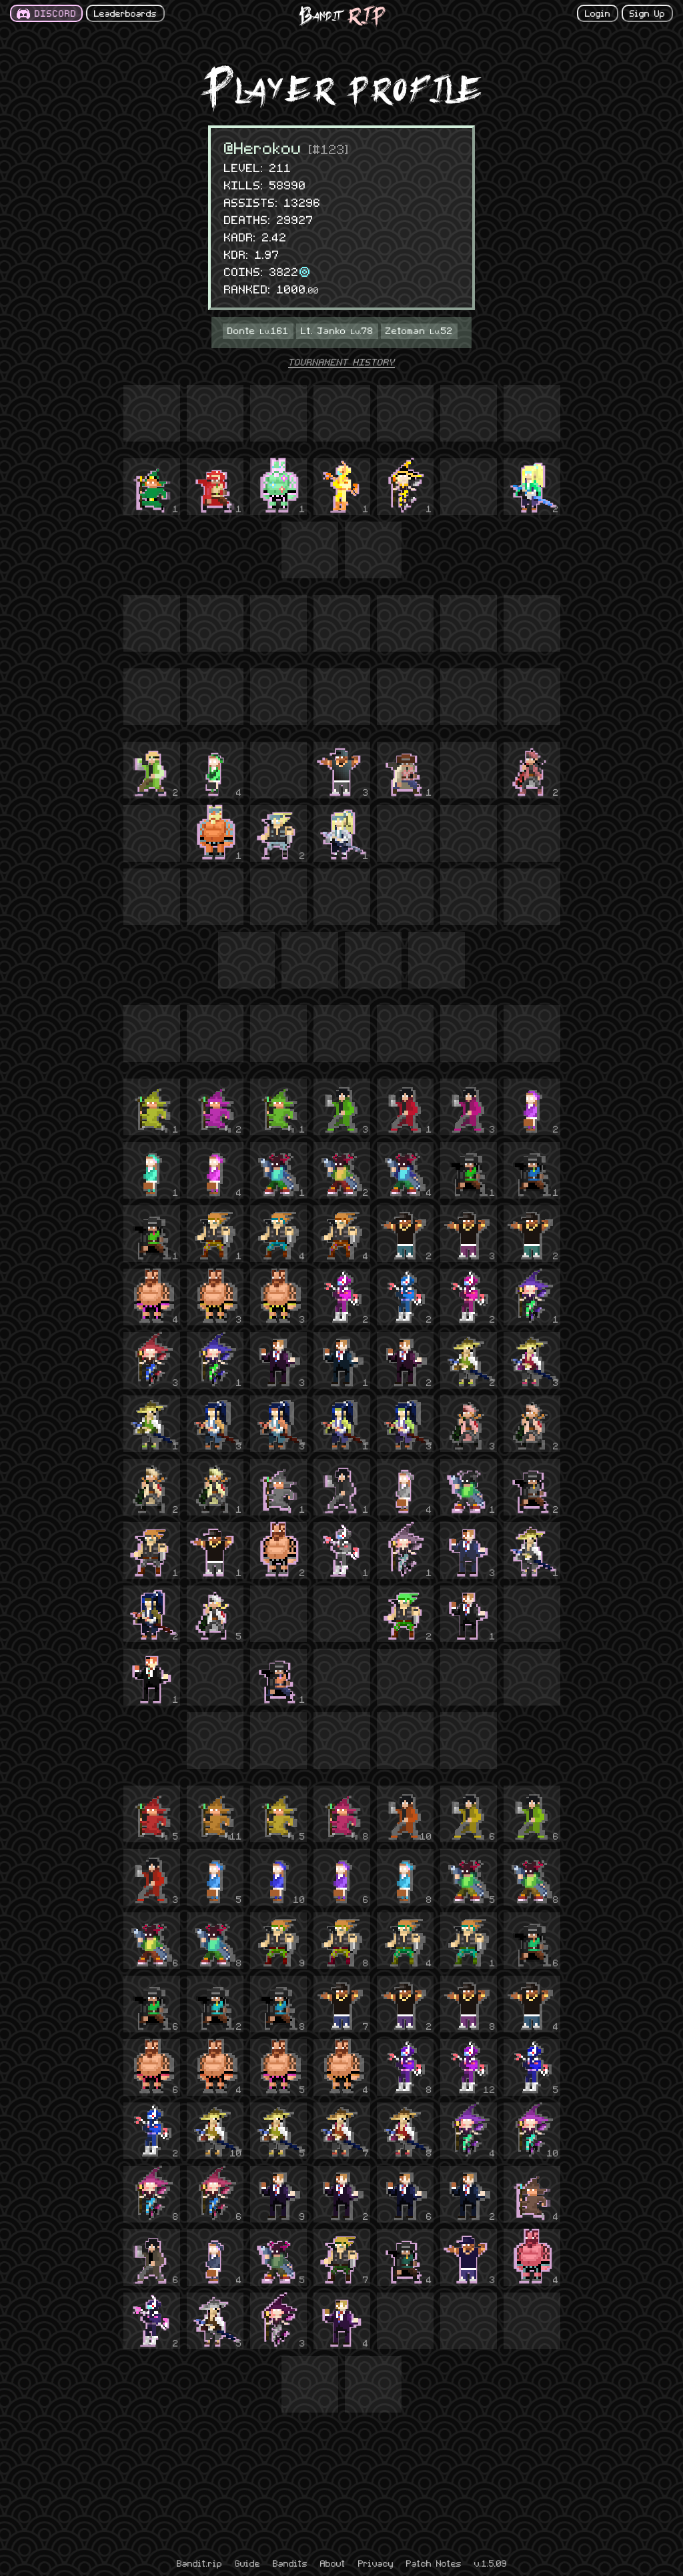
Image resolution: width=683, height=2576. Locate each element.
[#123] (329, 148)
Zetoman (419, 330)
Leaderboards (125, 13)
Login (597, 13)
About (333, 2563)
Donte (258, 330)
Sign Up (647, 13)
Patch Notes (434, 2563)
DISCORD (56, 13)
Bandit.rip (199, 2563)
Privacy (376, 2563)
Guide (247, 2563)
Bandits (290, 2563)
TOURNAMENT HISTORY (341, 362)
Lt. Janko (337, 330)
